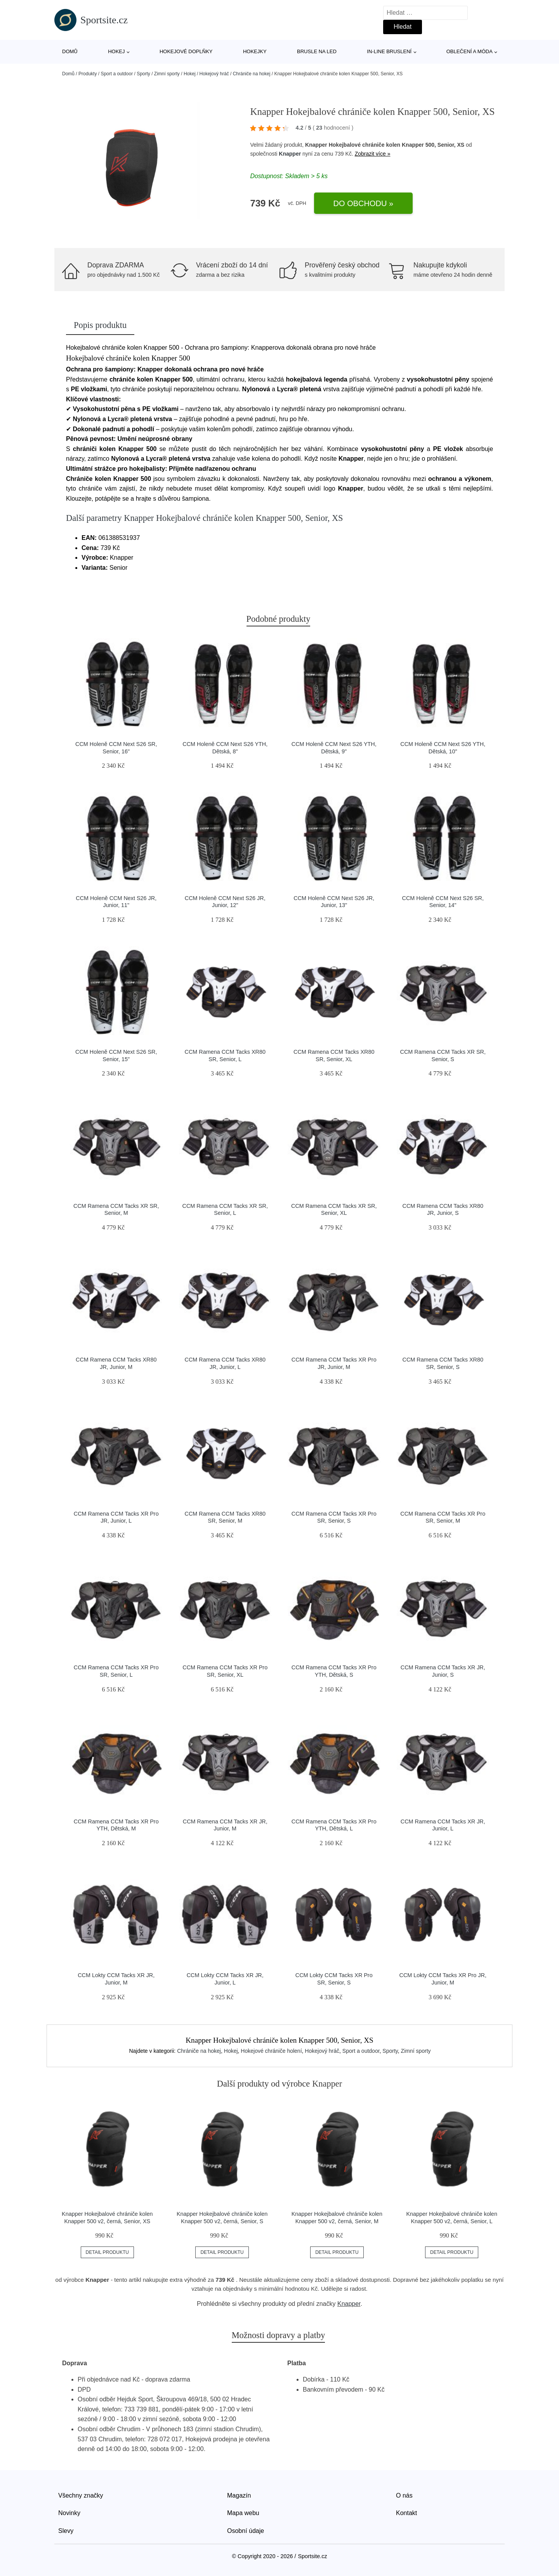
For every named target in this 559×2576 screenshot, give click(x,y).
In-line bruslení (389, 51)
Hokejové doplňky (186, 51)
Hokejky (255, 51)
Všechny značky (80, 2495)
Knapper (290, 154)
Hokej (116, 51)
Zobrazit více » (373, 154)
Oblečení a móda (469, 51)
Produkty (87, 73)
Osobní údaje (245, 2530)
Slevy (65, 2530)
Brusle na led (317, 51)
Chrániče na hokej (252, 73)
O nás (404, 2495)
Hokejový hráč (214, 73)
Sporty (143, 73)
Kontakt (406, 2513)
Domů (70, 51)
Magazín (239, 2495)
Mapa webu (243, 2513)
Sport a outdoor (117, 73)
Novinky (69, 2513)
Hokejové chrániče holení (271, 2051)
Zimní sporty (167, 73)
